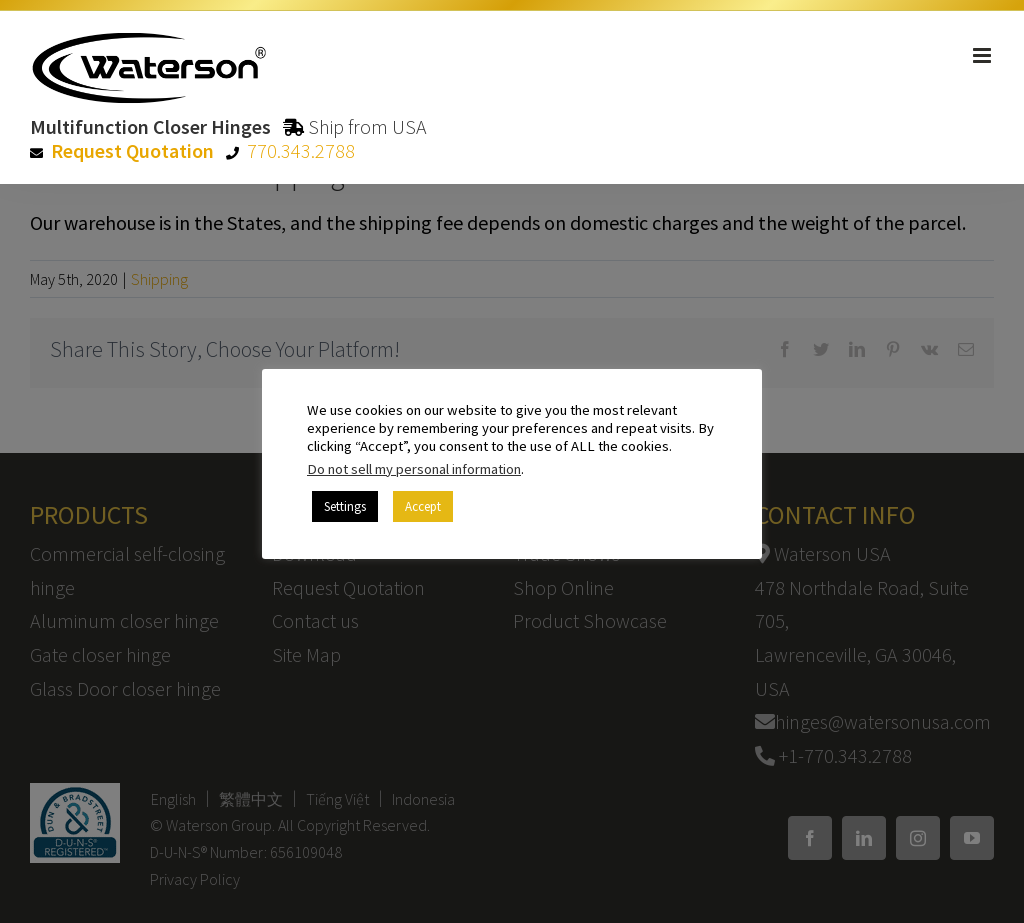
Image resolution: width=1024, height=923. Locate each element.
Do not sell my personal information (414, 469)
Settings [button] (345, 506)
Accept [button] (423, 506)
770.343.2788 (301, 150)
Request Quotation (132, 150)
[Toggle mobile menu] (983, 55)
